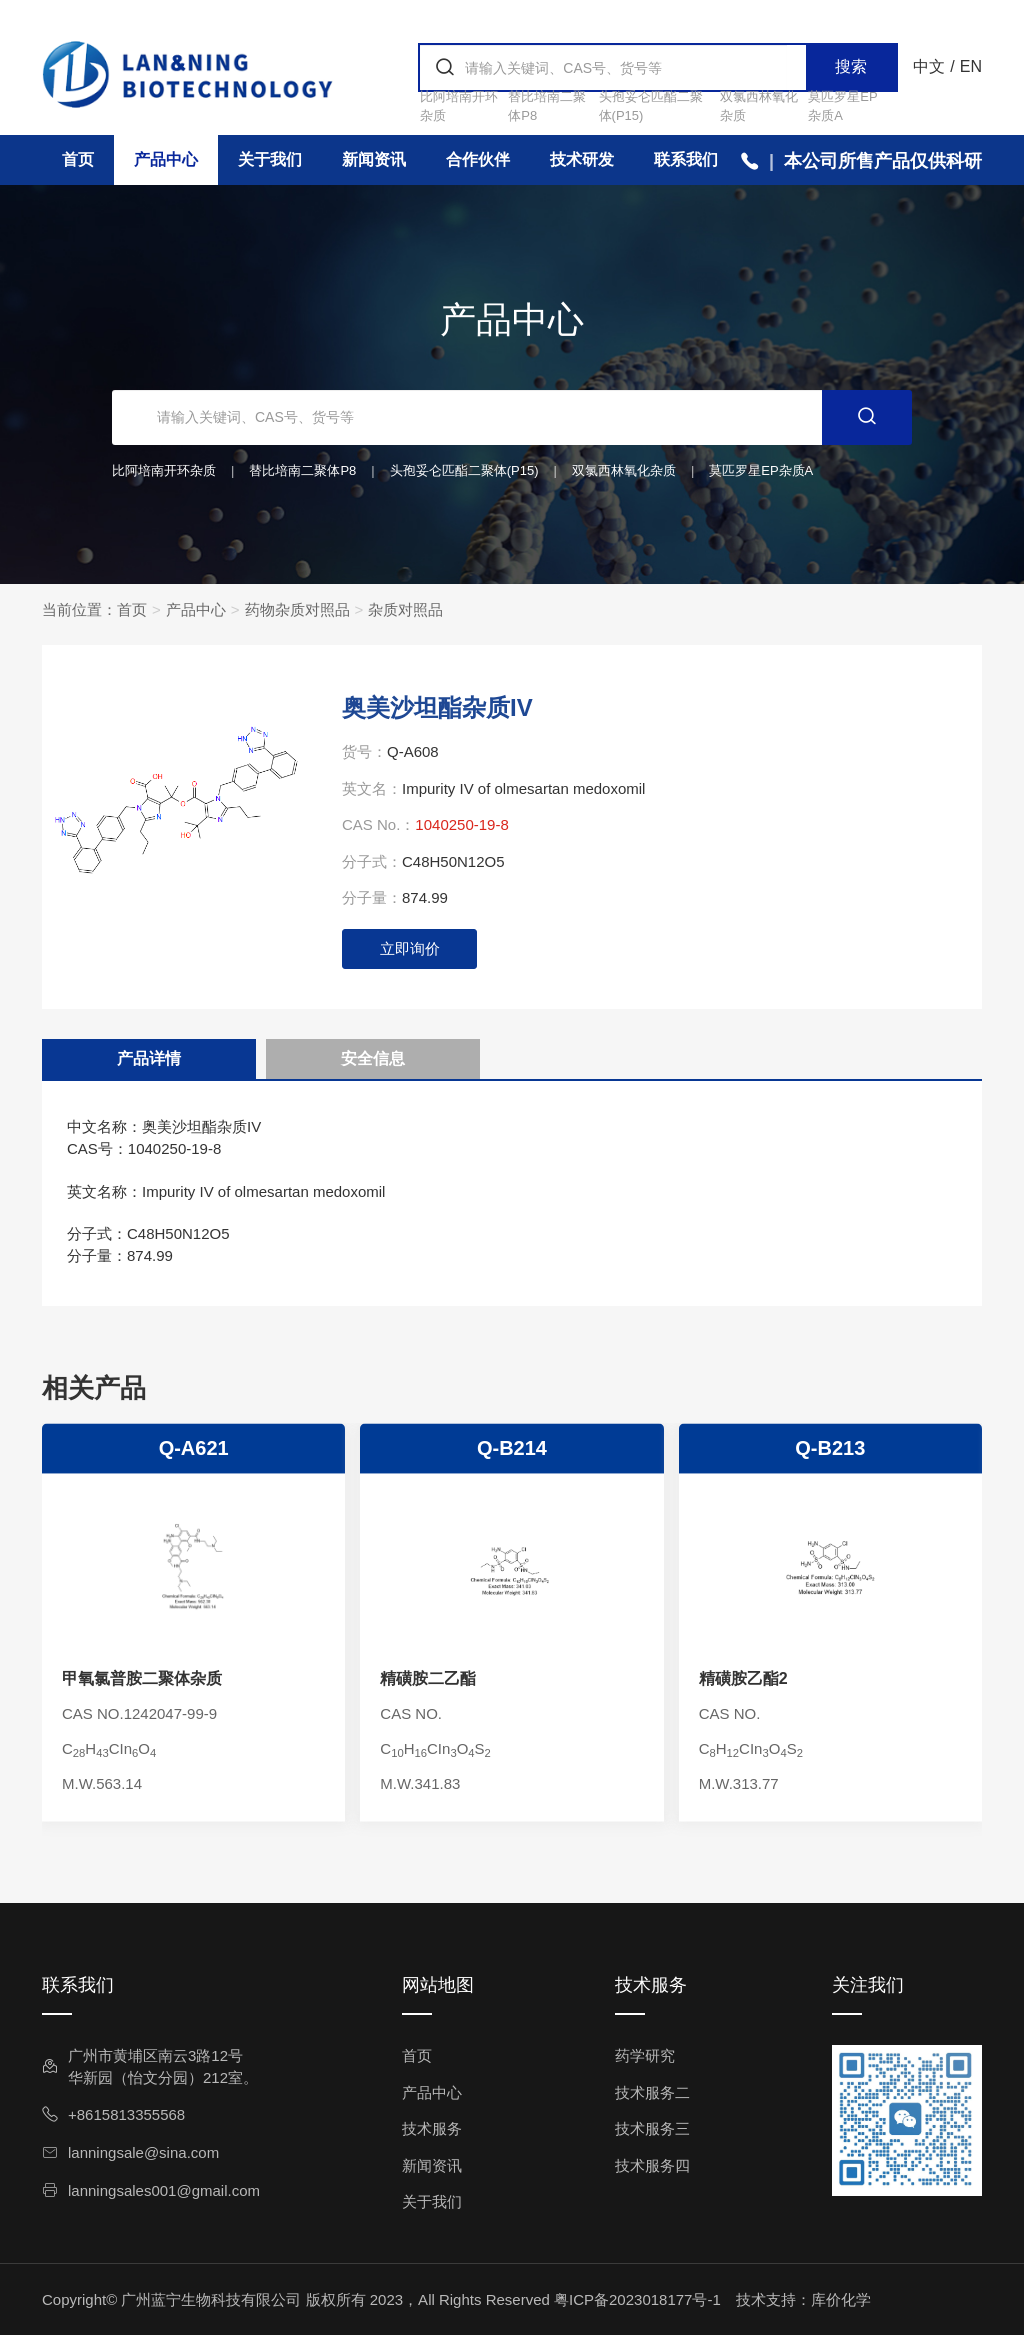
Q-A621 (194, 1689)
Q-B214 (512, 1689)
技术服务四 (652, 2165)
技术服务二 (652, 2092)
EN (971, 66)
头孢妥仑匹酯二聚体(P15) (464, 470)
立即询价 (410, 948)
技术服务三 (652, 2128)
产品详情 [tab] (149, 1058)
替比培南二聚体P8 (302, 470)
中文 (929, 66)
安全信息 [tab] (373, 1058)
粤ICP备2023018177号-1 (637, 2299)
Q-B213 (830, 1689)
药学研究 (645, 2055)
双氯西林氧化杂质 (624, 470)
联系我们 (686, 159)
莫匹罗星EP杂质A (761, 470)
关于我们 (270, 159)
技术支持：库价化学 (803, 2299)
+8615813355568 (113, 2114)
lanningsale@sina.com (130, 2152)
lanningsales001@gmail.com (151, 2190)
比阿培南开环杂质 (164, 470)
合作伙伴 (478, 159)
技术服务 (432, 2128)
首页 (78, 159)
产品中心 (166, 159)
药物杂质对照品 (297, 609)
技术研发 (582, 159)
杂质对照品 (405, 609)
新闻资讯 (374, 159)
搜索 (851, 66)
